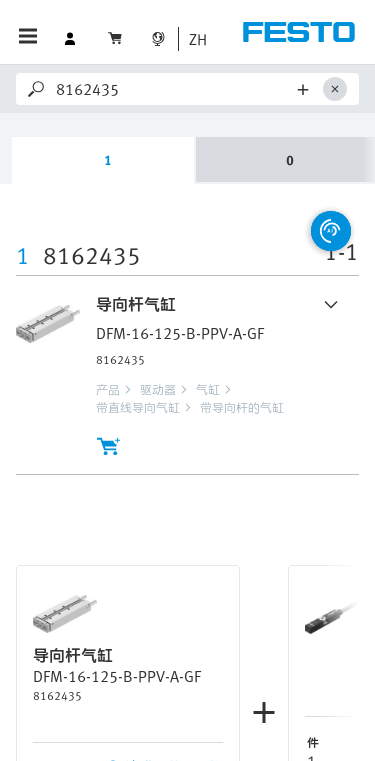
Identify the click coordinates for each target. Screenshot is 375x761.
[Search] (173, 89)
